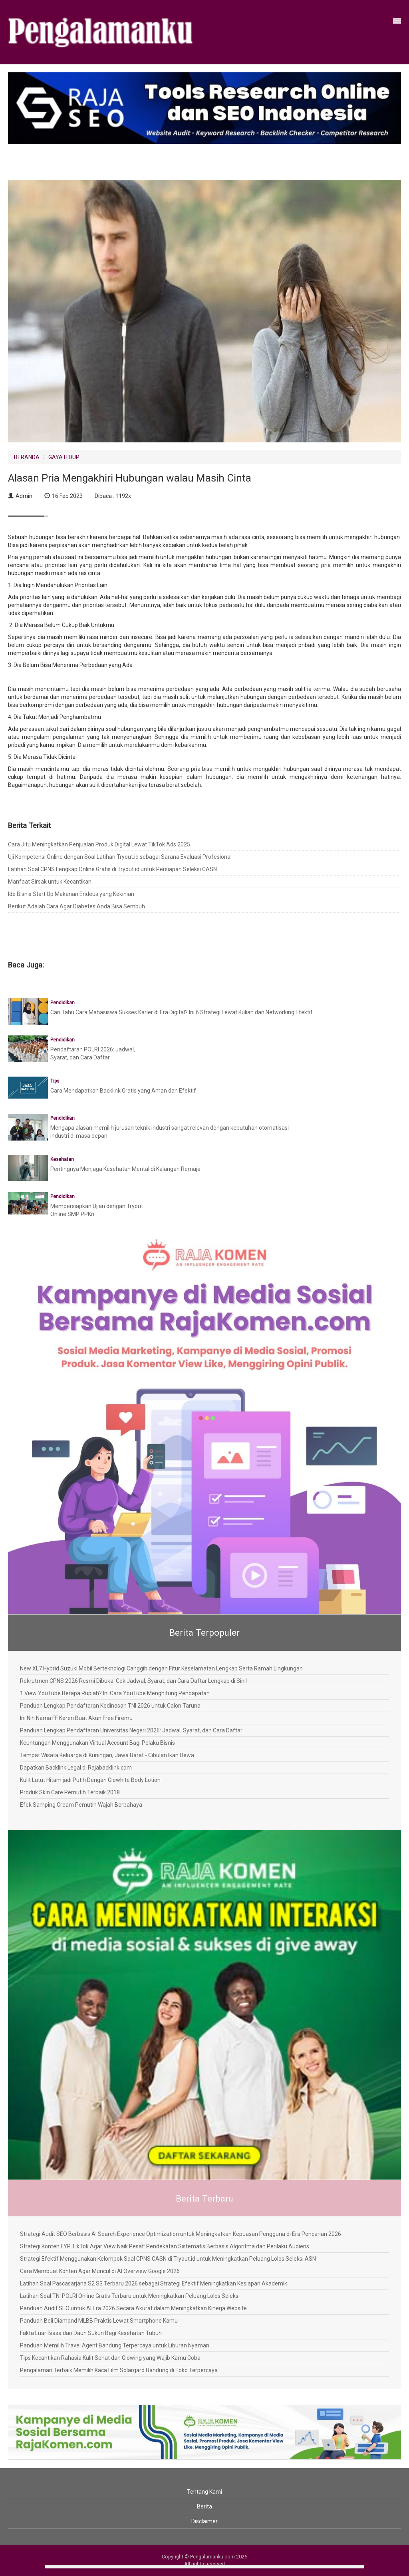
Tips (54, 1081)
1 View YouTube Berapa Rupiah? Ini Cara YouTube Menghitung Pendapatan (115, 1693)
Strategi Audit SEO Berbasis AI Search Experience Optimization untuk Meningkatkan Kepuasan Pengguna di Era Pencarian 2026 (180, 2234)
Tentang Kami (204, 2491)
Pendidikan (62, 1002)
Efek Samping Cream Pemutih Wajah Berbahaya (81, 1805)
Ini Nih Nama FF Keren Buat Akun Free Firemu (76, 1718)
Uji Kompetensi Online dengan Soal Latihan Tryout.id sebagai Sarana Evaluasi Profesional (120, 857)
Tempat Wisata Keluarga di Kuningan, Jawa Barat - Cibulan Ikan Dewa (107, 1755)
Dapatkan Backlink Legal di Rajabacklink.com (76, 1767)
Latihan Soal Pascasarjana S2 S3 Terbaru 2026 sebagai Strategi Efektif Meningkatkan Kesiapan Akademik (153, 2283)
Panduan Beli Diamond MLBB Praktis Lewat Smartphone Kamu (99, 2320)
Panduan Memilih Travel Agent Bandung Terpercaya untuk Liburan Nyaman (114, 2345)
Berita (204, 2506)
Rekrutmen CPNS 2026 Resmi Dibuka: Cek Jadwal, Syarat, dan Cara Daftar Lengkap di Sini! (133, 1681)
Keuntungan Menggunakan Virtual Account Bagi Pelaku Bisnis (97, 1743)
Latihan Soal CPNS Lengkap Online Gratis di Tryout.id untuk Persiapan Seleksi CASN (112, 869)
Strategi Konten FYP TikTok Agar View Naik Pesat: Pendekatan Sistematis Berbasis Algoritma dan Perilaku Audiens (164, 2246)
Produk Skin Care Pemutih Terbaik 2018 (70, 1792)
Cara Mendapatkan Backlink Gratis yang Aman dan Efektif (123, 1090)
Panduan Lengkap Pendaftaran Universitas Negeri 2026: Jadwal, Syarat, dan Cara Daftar (131, 1730)
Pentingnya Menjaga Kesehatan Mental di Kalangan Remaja (125, 1169)
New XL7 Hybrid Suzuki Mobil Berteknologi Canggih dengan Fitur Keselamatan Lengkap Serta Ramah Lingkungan (161, 1668)
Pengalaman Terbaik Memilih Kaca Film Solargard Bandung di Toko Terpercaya (119, 2370)
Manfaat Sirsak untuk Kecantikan (49, 881)
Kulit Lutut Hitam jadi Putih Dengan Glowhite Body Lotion (90, 1780)
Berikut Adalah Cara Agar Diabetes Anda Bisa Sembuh (76, 906)
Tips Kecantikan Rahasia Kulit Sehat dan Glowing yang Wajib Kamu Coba (110, 2358)
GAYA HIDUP (63, 457)
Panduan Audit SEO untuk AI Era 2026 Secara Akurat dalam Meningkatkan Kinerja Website (133, 2308)
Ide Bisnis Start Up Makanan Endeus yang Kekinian (71, 894)
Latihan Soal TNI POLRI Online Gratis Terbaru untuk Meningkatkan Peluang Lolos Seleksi (130, 2296)
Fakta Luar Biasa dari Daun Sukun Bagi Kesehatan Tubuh (91, 2333)
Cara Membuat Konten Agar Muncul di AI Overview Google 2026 (100, 2271)
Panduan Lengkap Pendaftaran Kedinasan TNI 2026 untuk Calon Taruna (110, 1705)
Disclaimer (204, 2521)
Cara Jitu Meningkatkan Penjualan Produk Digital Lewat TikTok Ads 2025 (99, 844)
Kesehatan (62, 1159)
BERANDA (27, 457)
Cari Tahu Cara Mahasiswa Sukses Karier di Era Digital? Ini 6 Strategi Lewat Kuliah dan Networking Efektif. (182, 1012)
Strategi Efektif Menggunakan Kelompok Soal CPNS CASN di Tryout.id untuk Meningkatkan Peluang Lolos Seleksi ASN (168, 2258)
